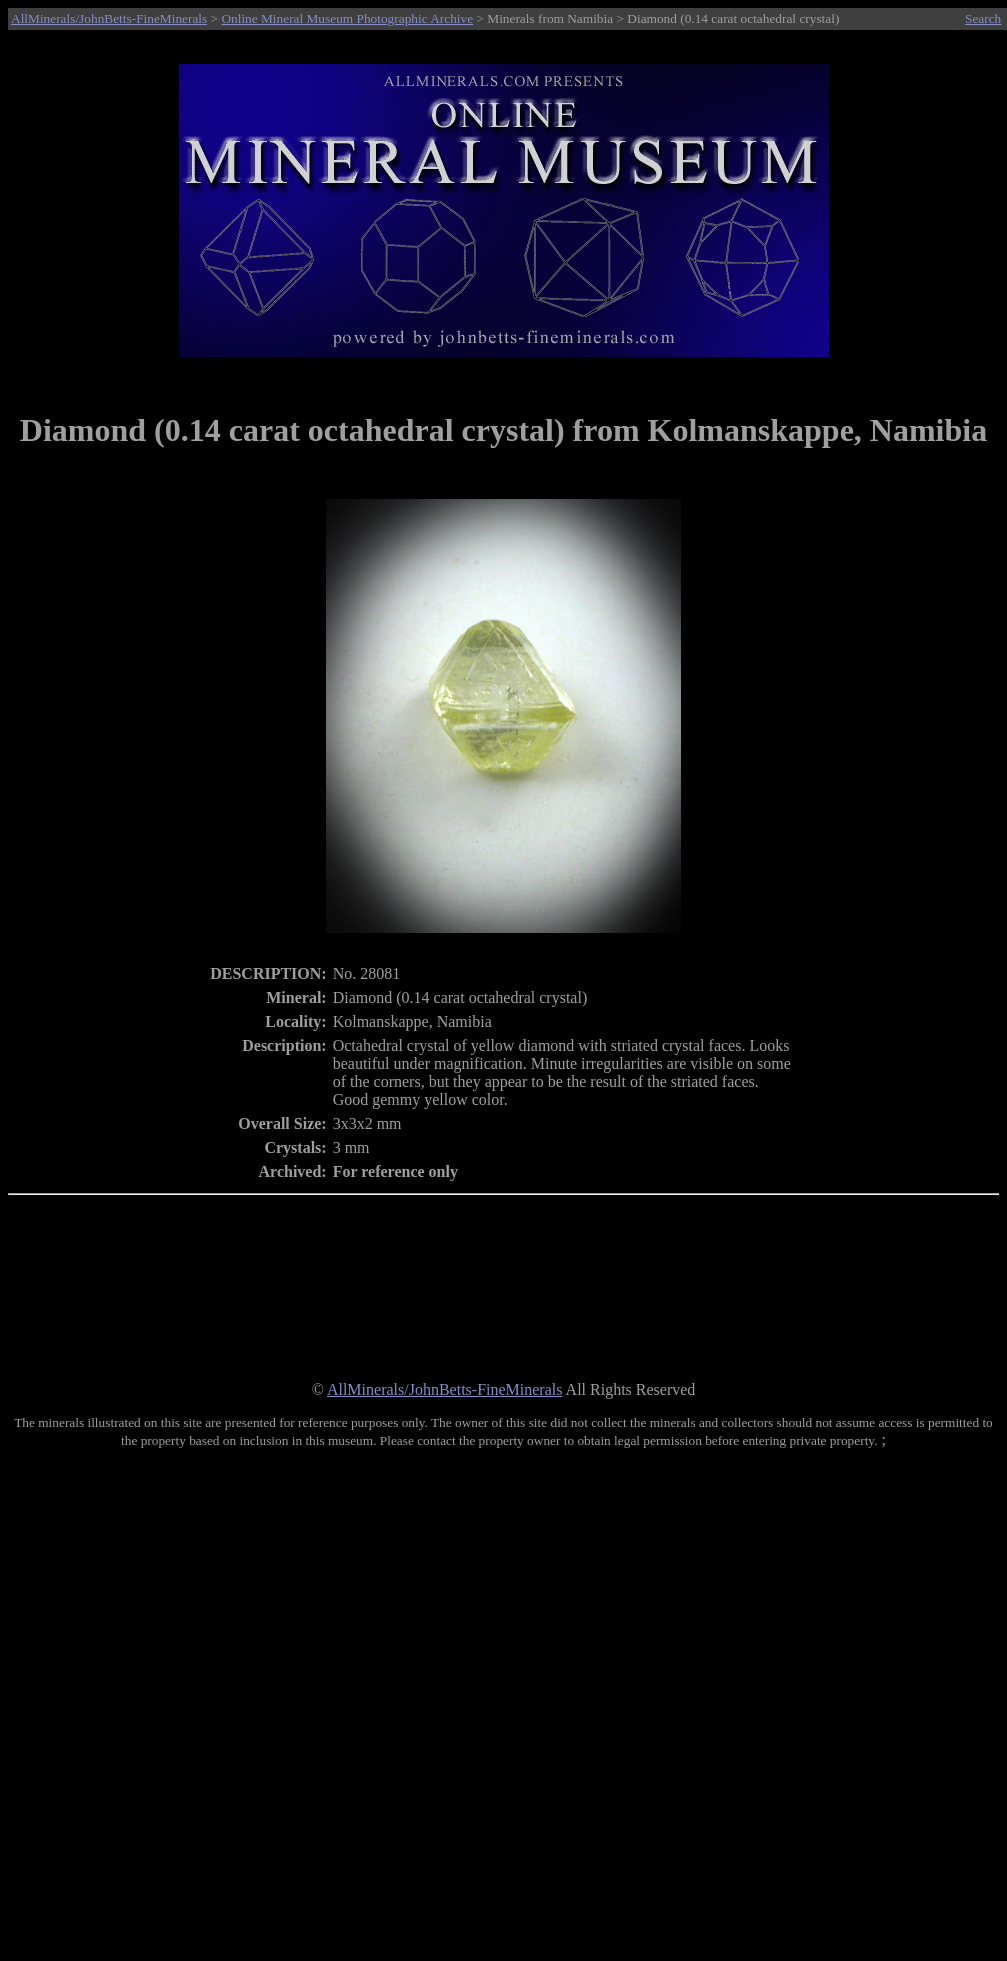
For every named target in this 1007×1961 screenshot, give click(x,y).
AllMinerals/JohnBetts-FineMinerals (109, 18)
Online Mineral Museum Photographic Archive (347, 18)
